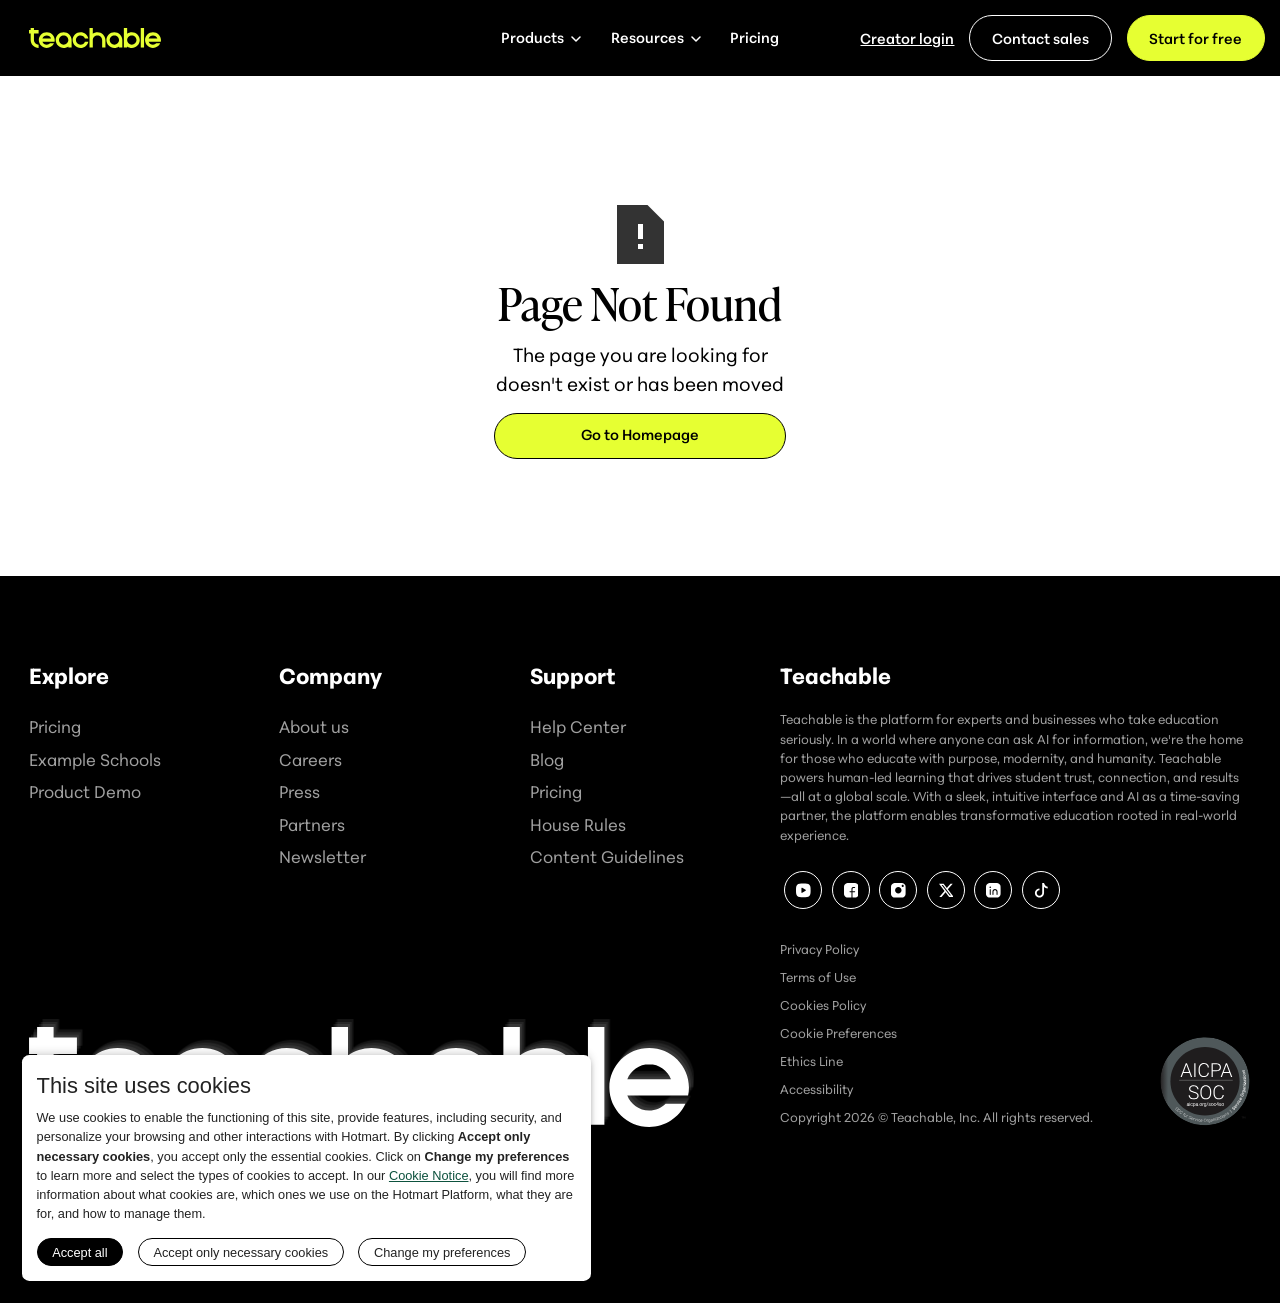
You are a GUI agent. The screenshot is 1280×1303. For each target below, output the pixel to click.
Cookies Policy (823, 1005)
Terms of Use (818, 977)
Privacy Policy (819, 949)
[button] (541, 38)
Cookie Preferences (838, 1033)
